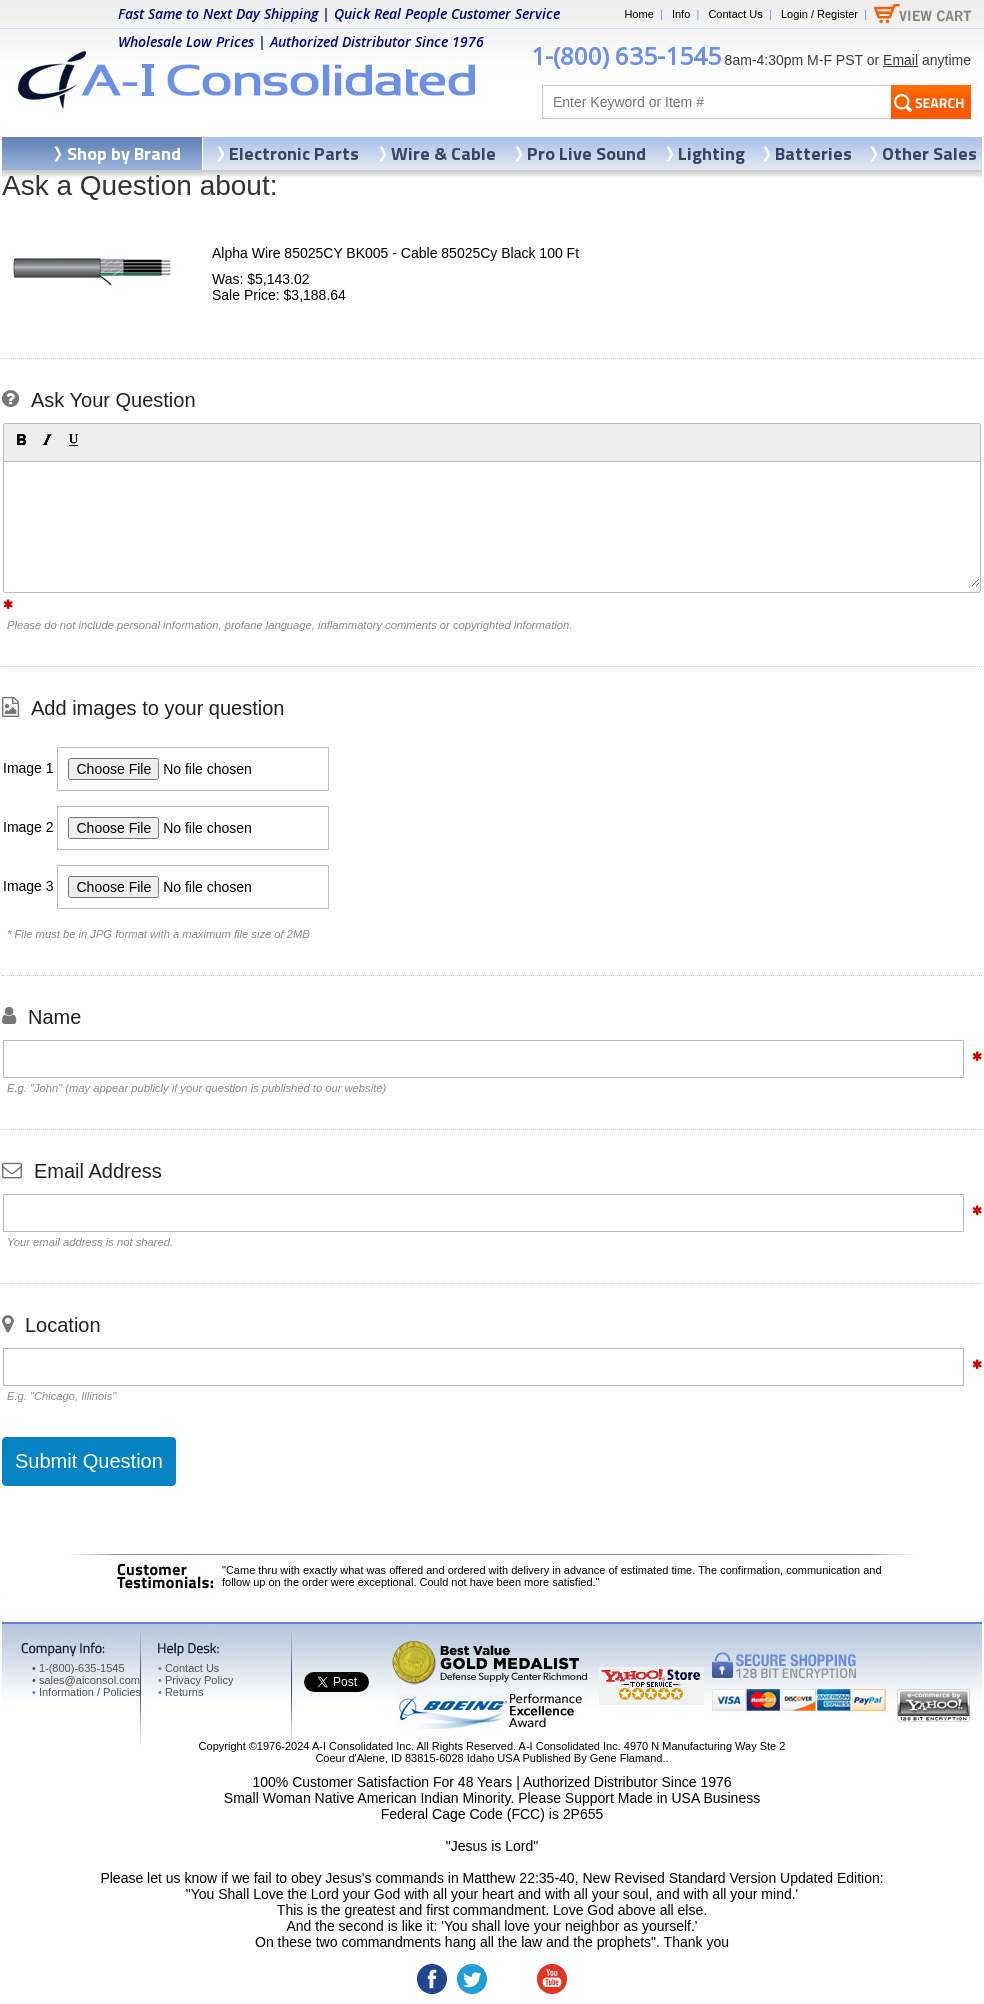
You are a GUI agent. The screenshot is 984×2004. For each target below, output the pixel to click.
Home (638, 14)
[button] (21, 440)
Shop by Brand (124, 153)
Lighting (711, 153)
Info (681, 14)
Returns (180, 1692)
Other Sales (929, 153)
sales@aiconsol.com (89, 1680)
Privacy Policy (195, 1680)
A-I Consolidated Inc (361, 1746)
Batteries (813, 153)
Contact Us (735, 14)
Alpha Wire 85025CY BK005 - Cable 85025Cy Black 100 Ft (395, 253)
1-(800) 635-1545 (626, 55)
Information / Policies (86, 1692)
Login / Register (819, 14)
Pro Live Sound (586, 153)
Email (900, 60)
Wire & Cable (443, 153)
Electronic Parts (294, 153)
